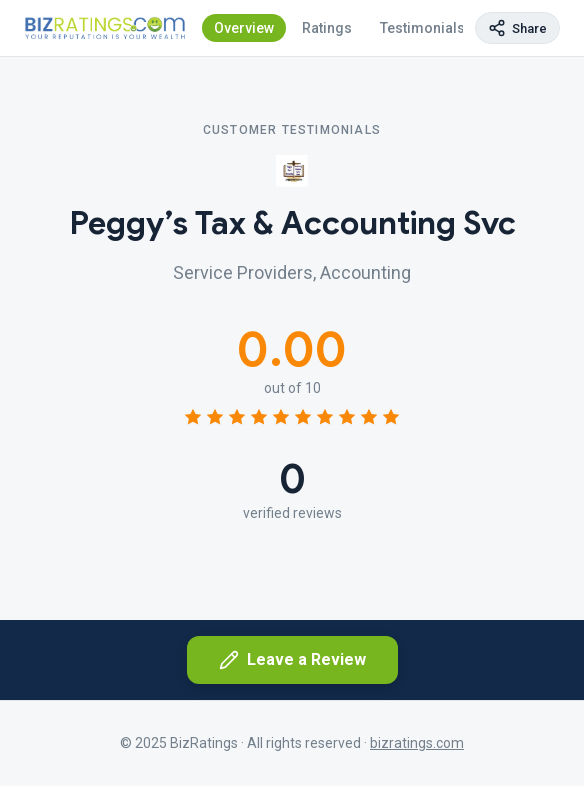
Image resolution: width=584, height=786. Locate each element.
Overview (244, 28)
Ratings (327, 28)
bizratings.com (417, 743)
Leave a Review (292, 660)
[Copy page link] (517, 28)
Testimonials (422, 28)
